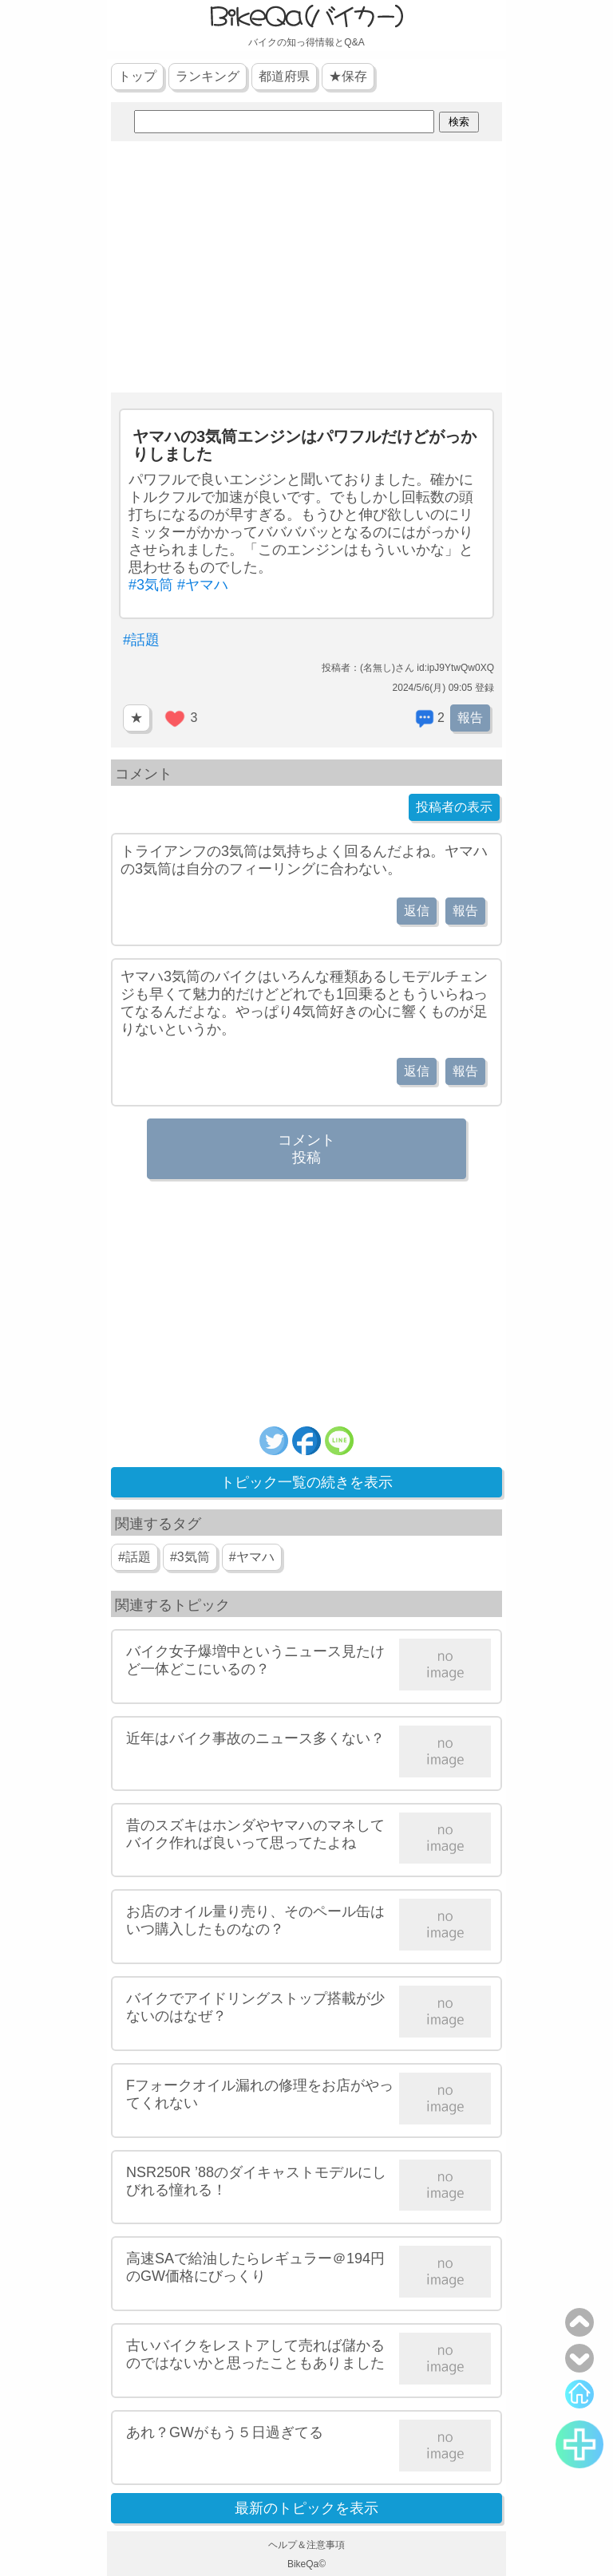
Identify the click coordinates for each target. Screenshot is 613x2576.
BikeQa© (306, 2564)
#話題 (141, 640)
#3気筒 (151, 585)
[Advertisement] (306, 269)
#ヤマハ (202, 585)
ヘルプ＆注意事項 (306, 2544)
